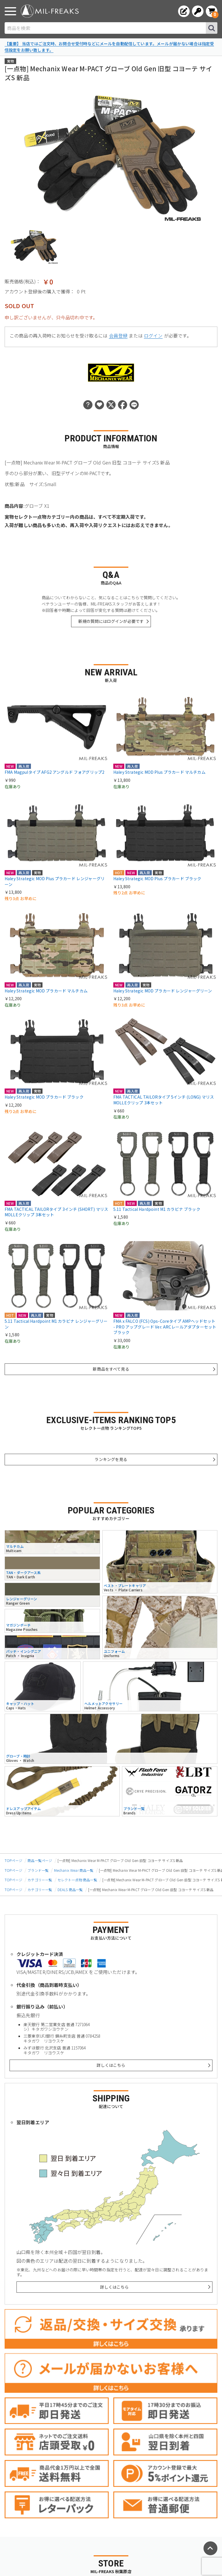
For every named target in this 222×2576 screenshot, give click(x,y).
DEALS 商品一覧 (70, 1889)
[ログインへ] (198, 11)
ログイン (153, 335)
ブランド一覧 (38, 1870)
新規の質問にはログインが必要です (111, 621)
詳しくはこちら (111, 2065)
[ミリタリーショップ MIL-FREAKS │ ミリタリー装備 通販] (50, 11)
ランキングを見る (111, 1459)
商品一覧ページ (39, 1860)
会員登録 (118, 335)
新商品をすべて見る (111, 1369)
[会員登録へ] (184, 11)
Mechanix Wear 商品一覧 (74, 1870)
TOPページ (13, 1860)
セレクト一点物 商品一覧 (77, 1879)
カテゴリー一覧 (39, 1879)
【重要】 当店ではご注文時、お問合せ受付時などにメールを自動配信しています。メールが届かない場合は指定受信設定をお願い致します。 (109, 47)
